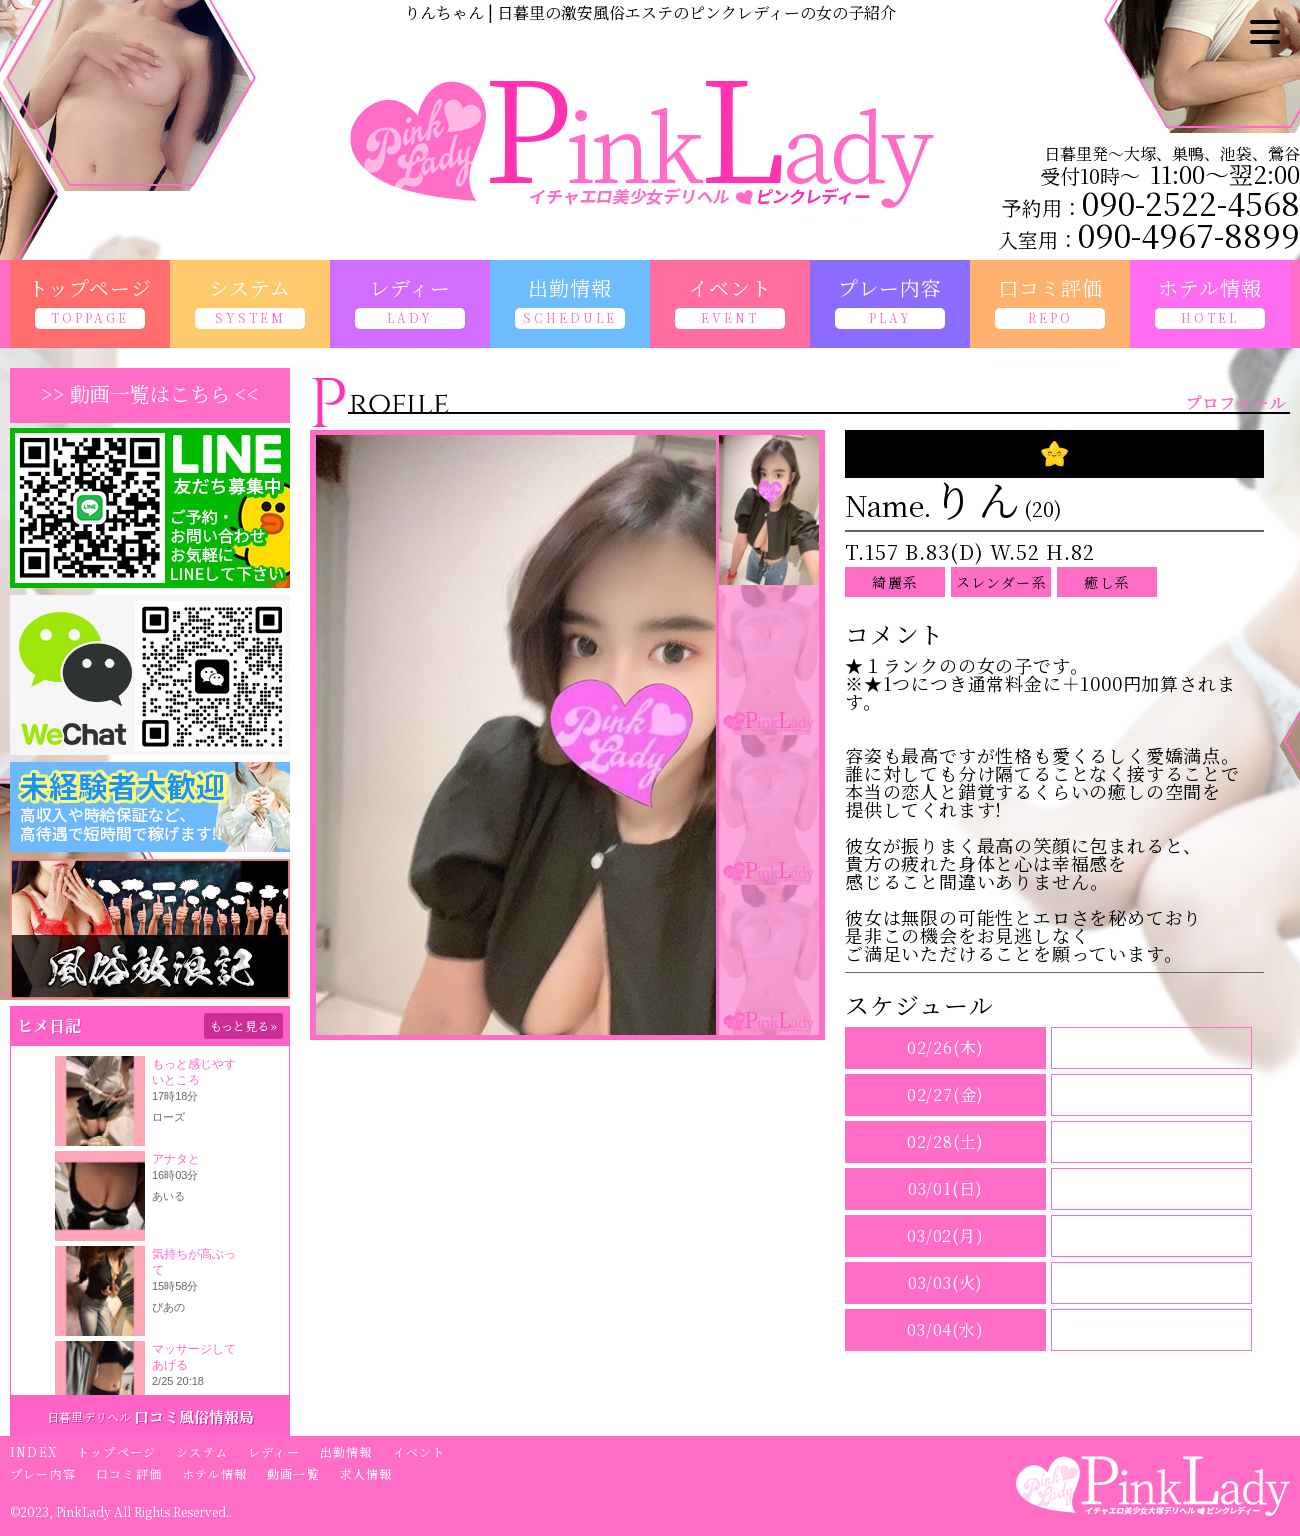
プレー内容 (43, 1473)
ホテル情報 (214, 1473)
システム (202, 1451)
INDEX (33, 1451)
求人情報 (366, 1473)
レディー (274, 1451)
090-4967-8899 (1189, 234)
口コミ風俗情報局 (194, 1416)
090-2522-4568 (1191, 202)
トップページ (116, 1451)
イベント (419, 1451)
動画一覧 (293, 1473)
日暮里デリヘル (89, 1416)
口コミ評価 (129, 1473)
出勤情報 (346, 1451)
